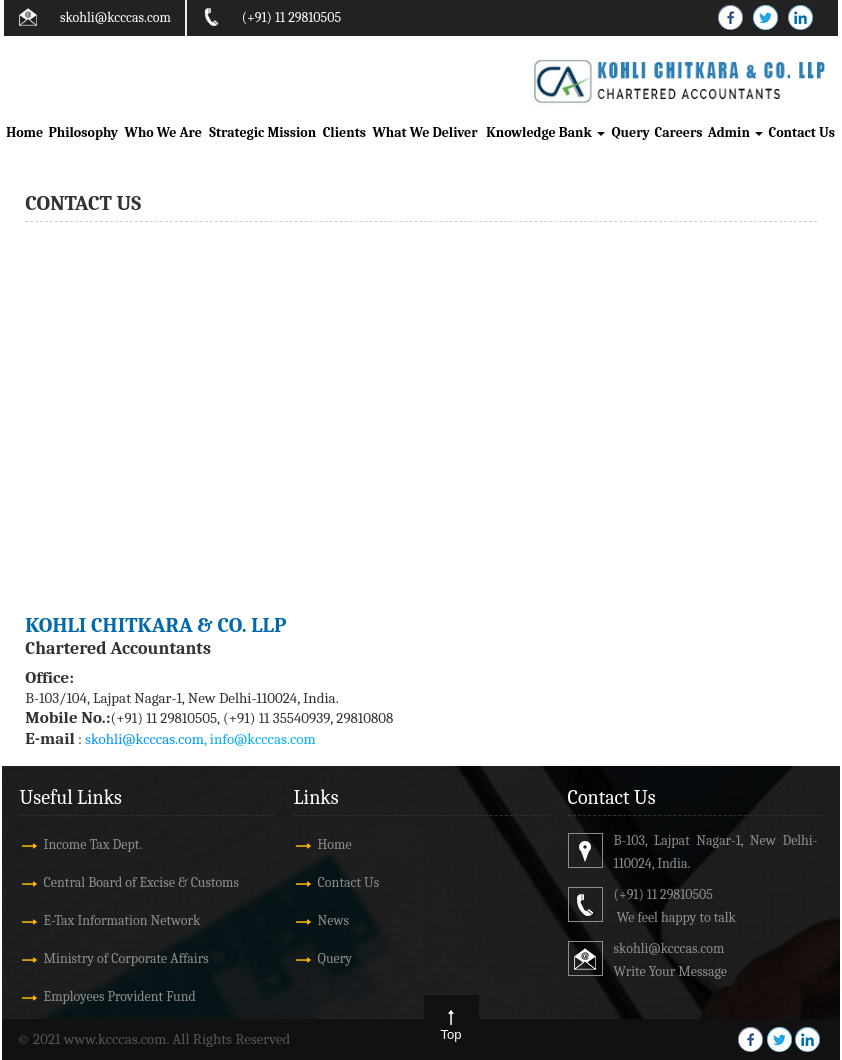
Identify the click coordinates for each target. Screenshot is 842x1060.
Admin (735, 132)
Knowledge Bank (545, 132)
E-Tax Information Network (122, 920)
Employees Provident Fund (120, 996)
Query (630, 132)
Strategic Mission (262, 132)
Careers (678, 132)
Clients (344, 132)
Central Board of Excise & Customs (141, 882)
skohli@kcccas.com (115, 17)
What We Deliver (424, 132)
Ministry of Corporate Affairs (126, 958)
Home (24, 132)
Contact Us (802, 132)
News (333, 920)
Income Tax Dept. (93, 844)
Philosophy (83, 132)
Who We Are (163, 132)
